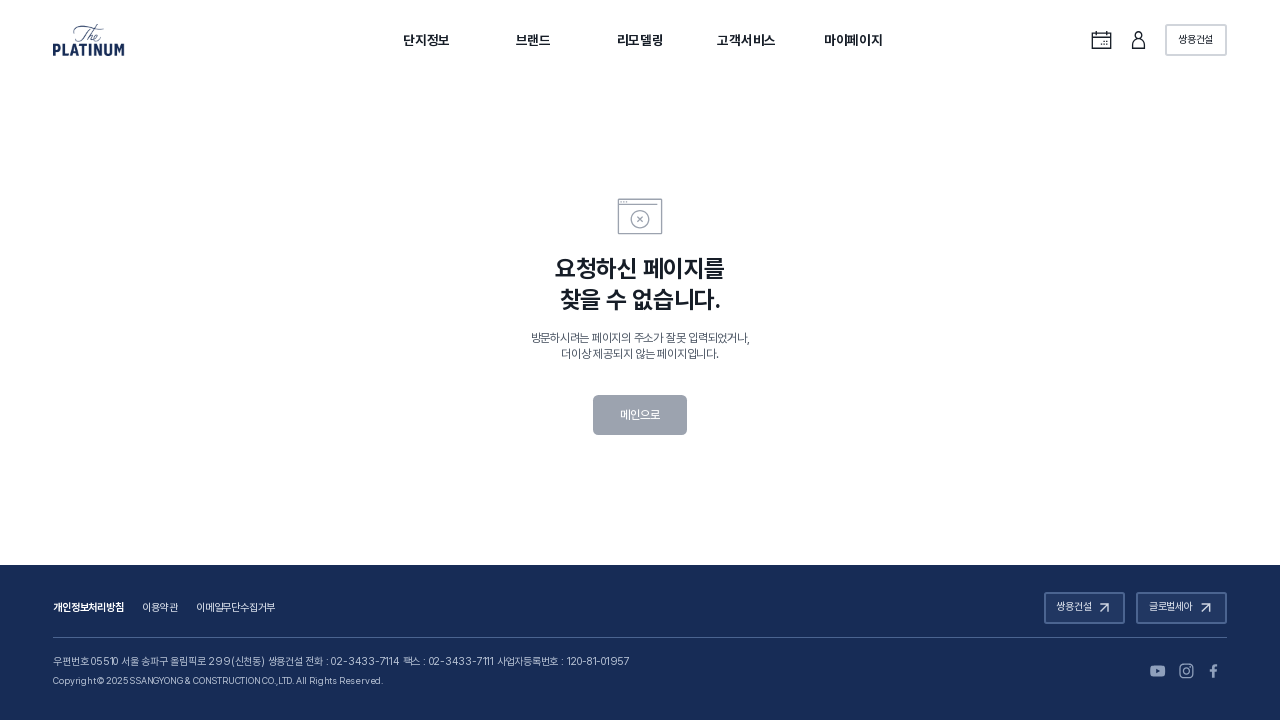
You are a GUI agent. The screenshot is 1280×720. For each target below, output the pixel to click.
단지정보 (426, 40)
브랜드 (533, 40)
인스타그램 (1186, 670)
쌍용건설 (1195, 39)
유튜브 (1157, 670)
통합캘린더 (1101, 39)
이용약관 (159, 607)
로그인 (1138, 39)
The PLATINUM (89, 40)
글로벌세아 (1183, 607)
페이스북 (1215, 670)
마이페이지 (853, 40)
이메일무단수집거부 (235, 607)
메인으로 (639, 415)
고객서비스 (746, 40)
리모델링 (640, 40)
